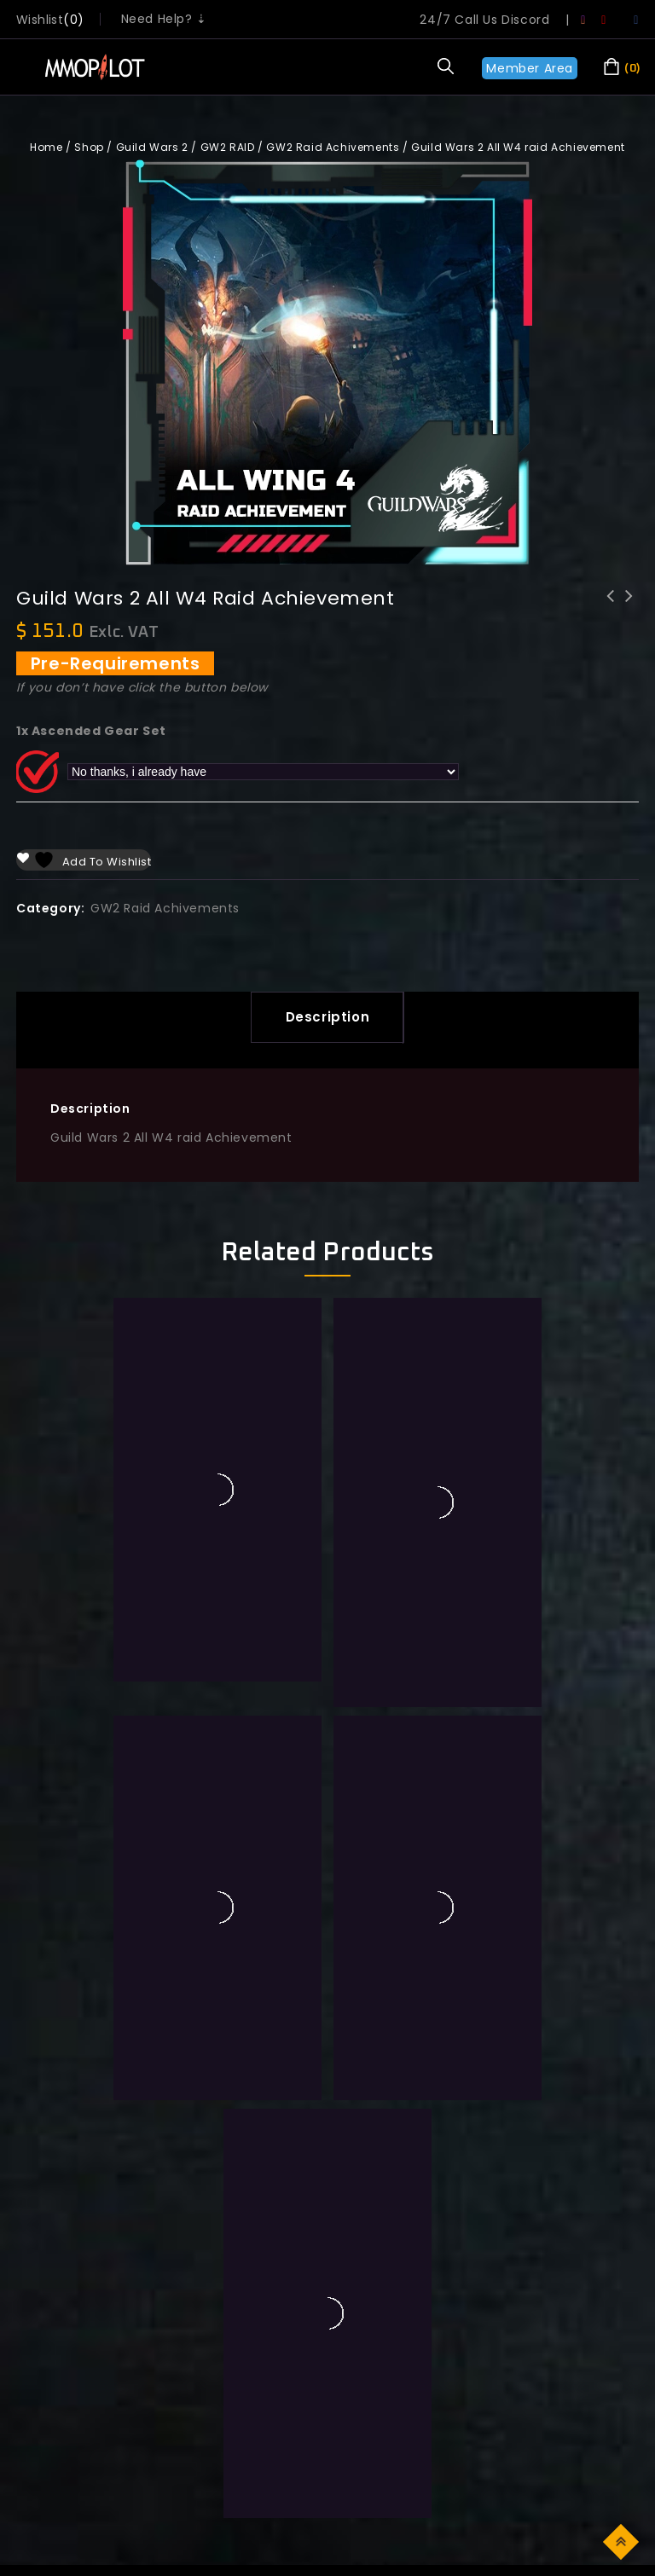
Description (328, 1017)
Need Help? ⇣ (164, 18)
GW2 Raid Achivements (332, 147)
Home (46, 147)
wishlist (39, 19)
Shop (88, 147)
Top (622, 2540)
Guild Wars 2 (152, 147)
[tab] (328, 1017)
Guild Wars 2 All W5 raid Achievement (629, 607)
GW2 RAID (227, 147)
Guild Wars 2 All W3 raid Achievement (610, 607)
